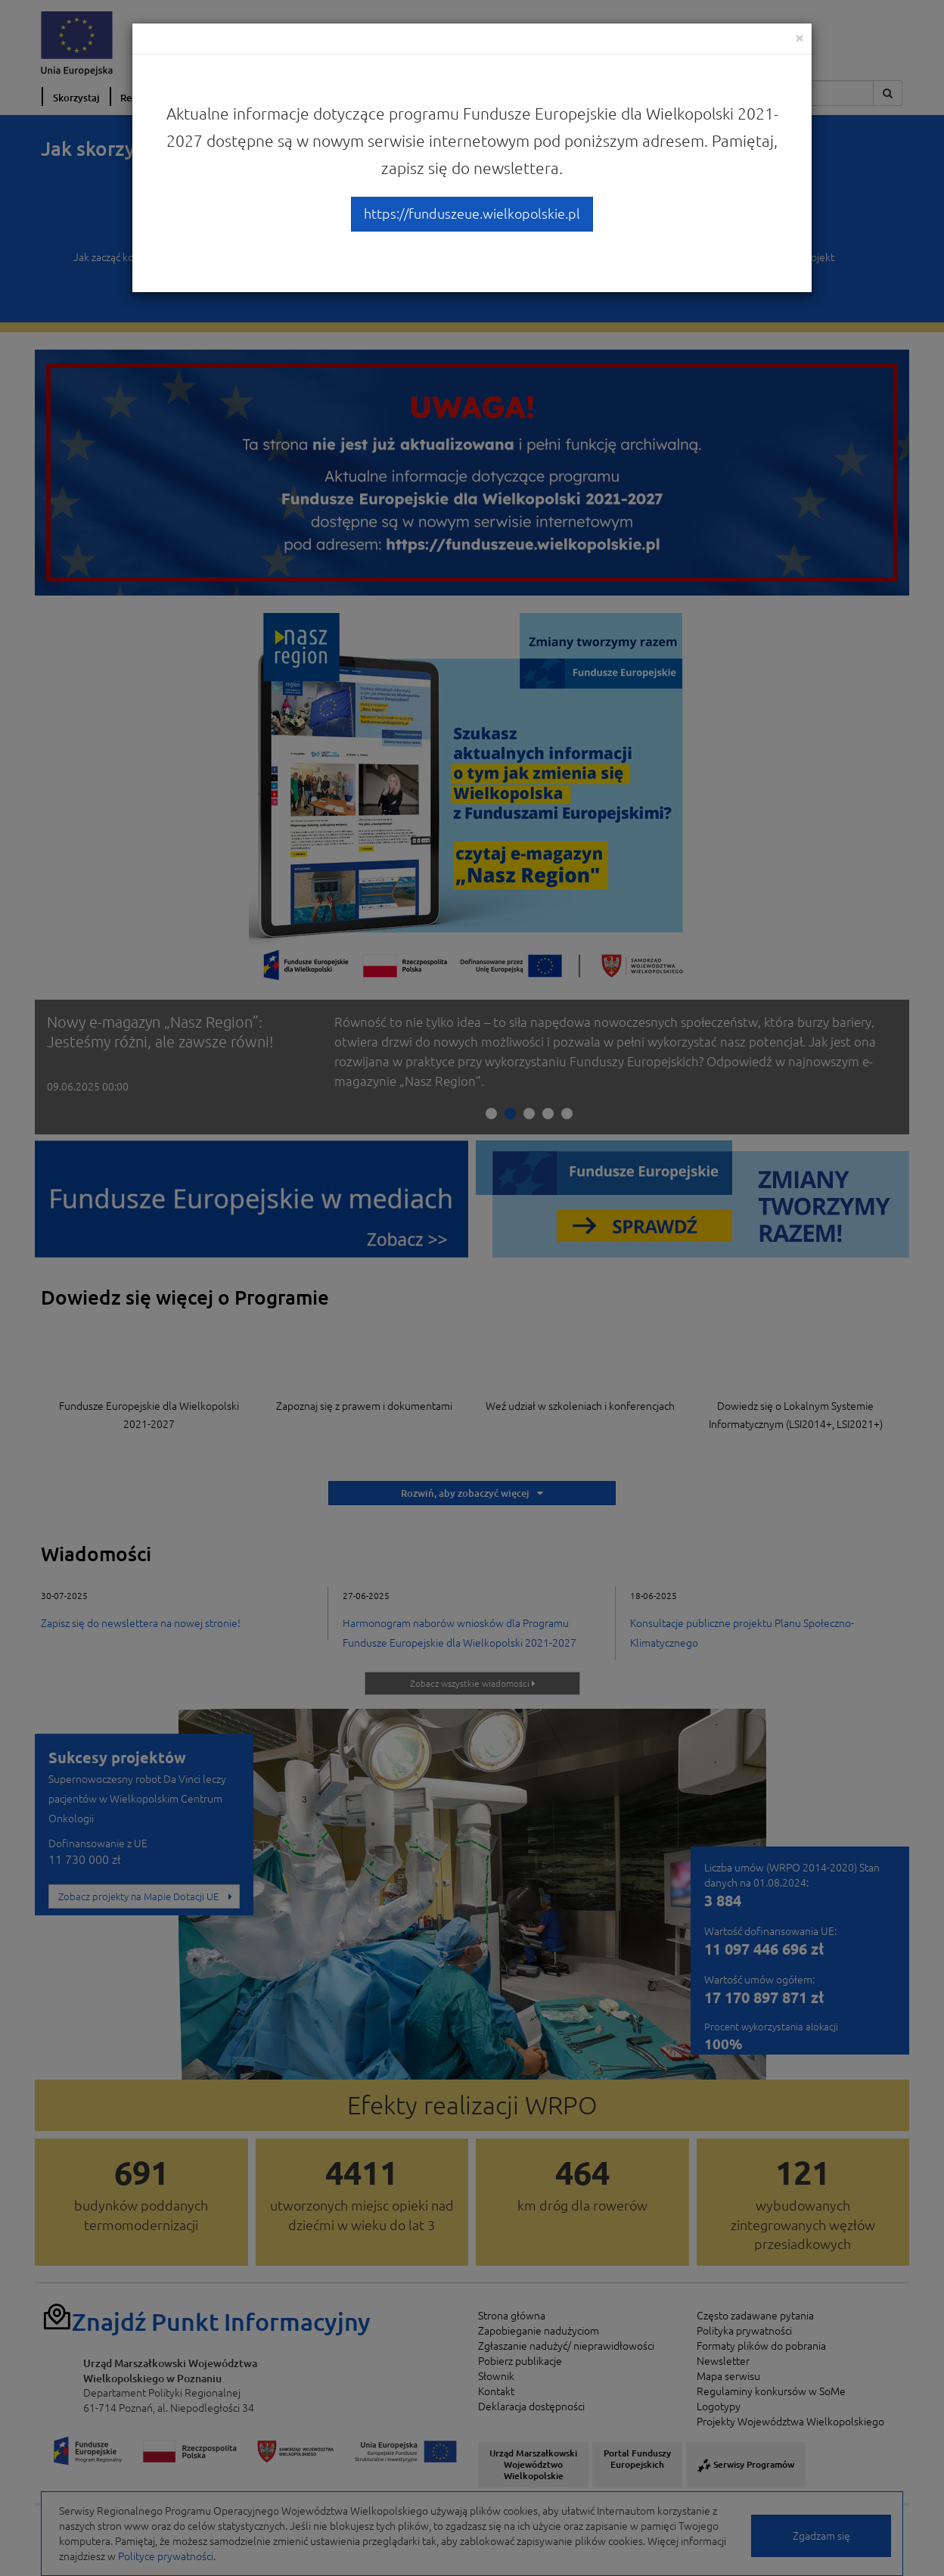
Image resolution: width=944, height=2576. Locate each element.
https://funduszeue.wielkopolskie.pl (472, 213)
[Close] (799, 37)
